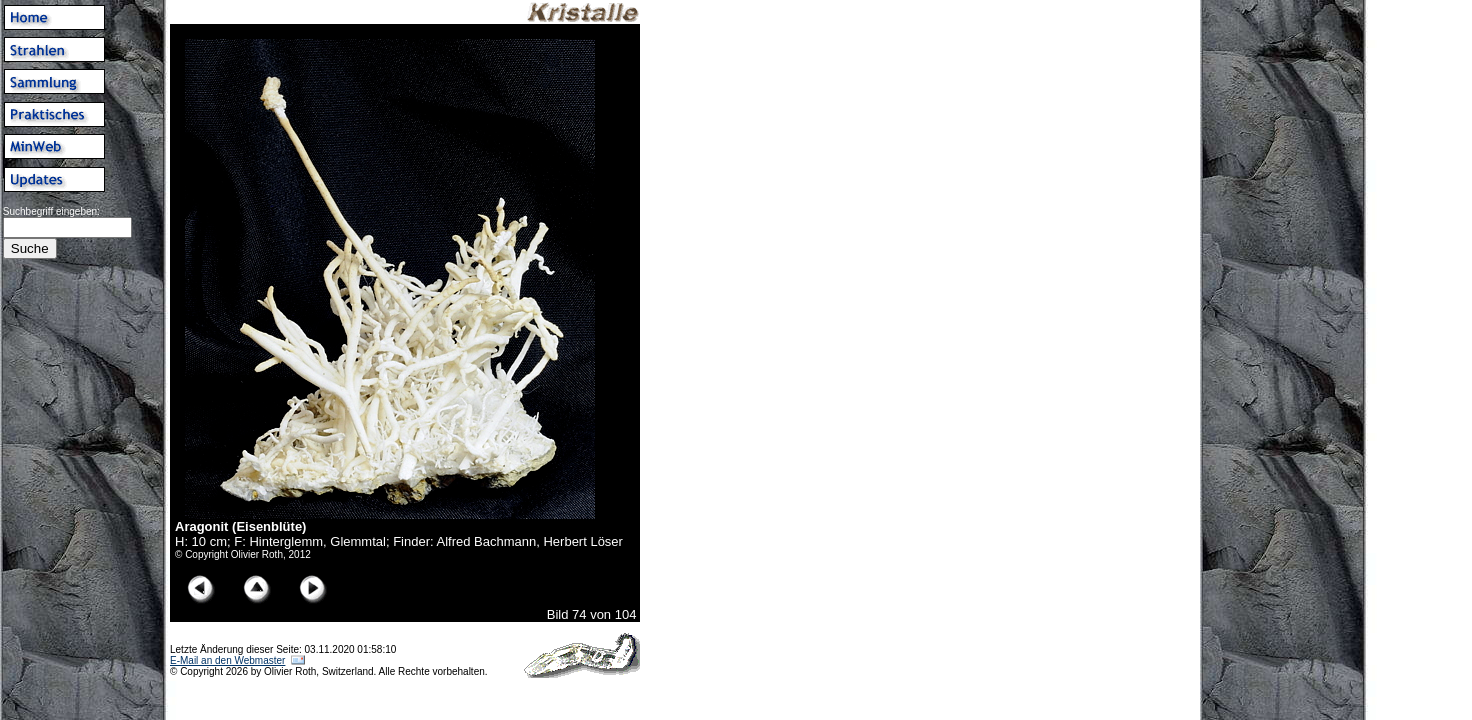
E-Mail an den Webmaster (227, 660)
